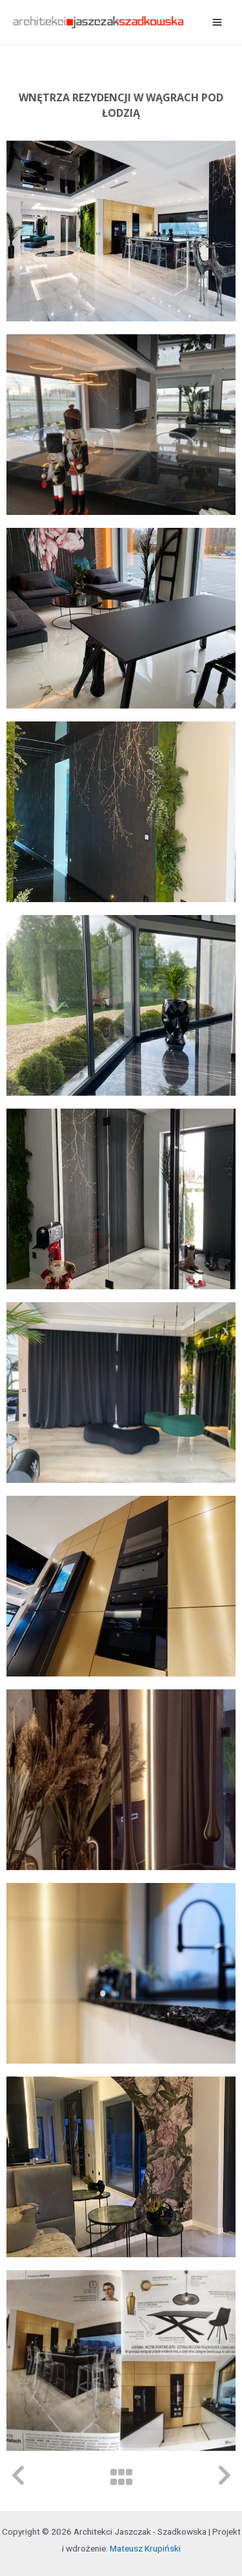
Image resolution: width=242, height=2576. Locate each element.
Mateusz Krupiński (145, 2548)
